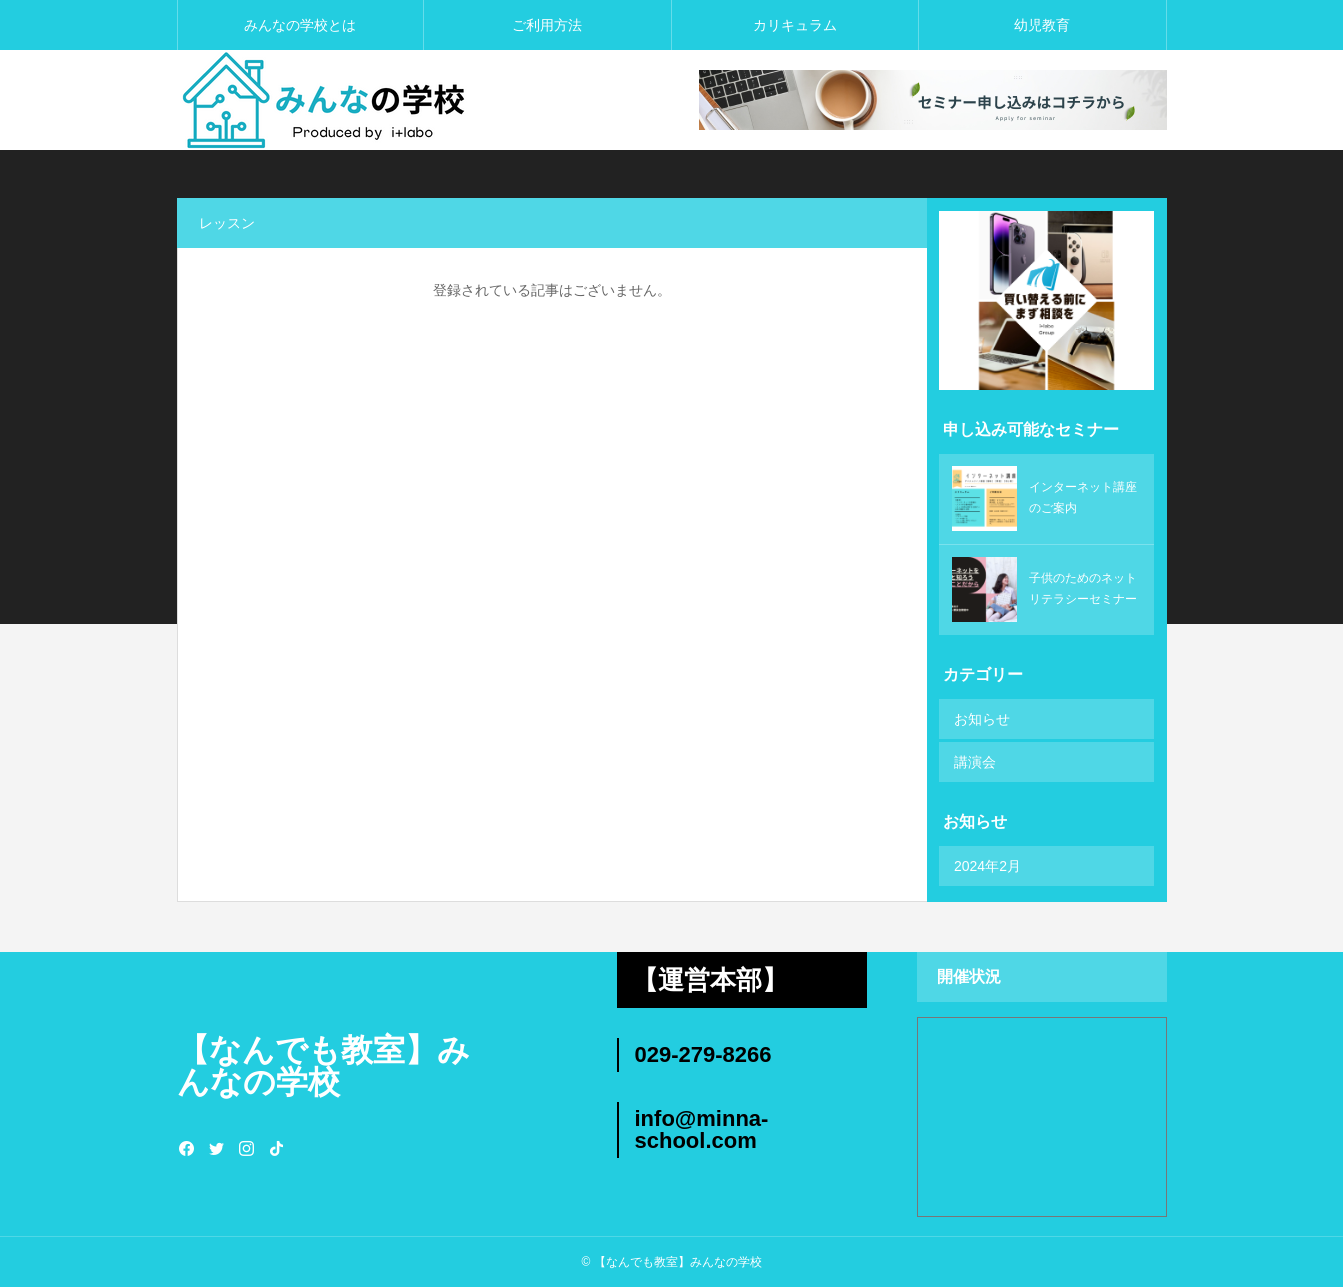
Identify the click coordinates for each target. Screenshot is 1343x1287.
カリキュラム (795, 25)
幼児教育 (1042, 25)
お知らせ (982, 719)
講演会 (975, 762)
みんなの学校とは (300, 25)
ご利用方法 (547, 25)
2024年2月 (987, 866)
